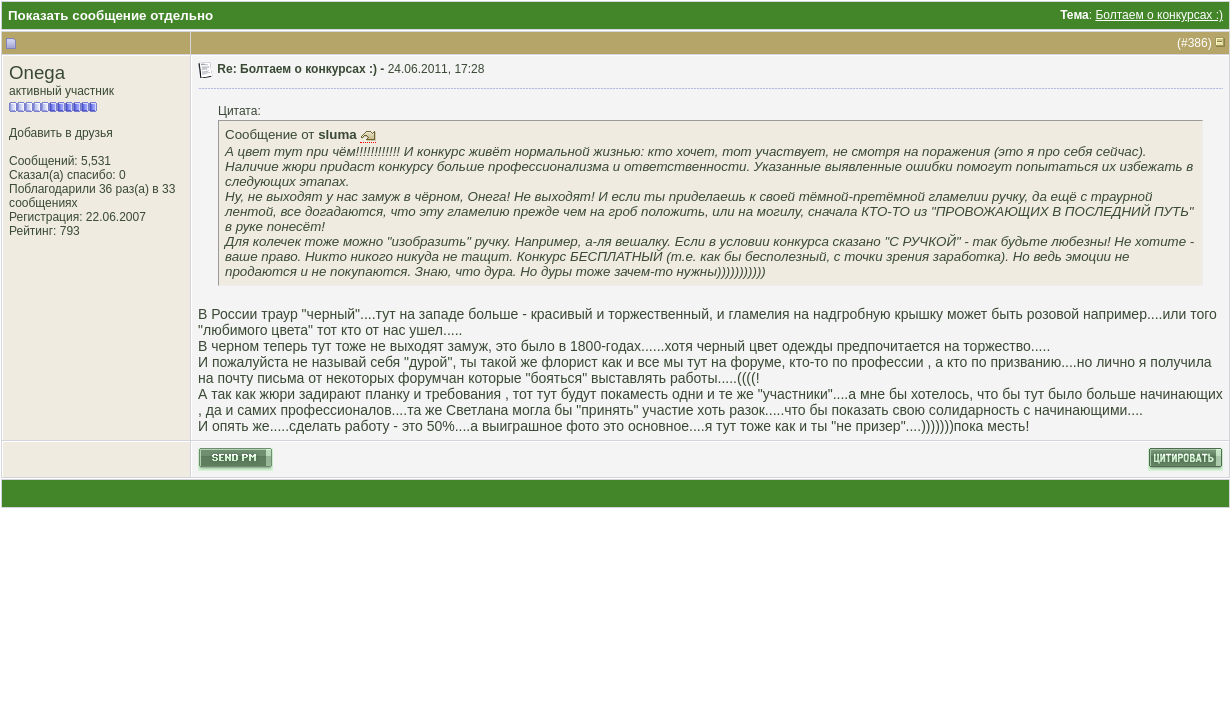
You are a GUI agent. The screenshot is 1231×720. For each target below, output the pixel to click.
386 (1198, 43)
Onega (37, 72)
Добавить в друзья (61, 133)
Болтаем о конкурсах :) (1159, 15)
